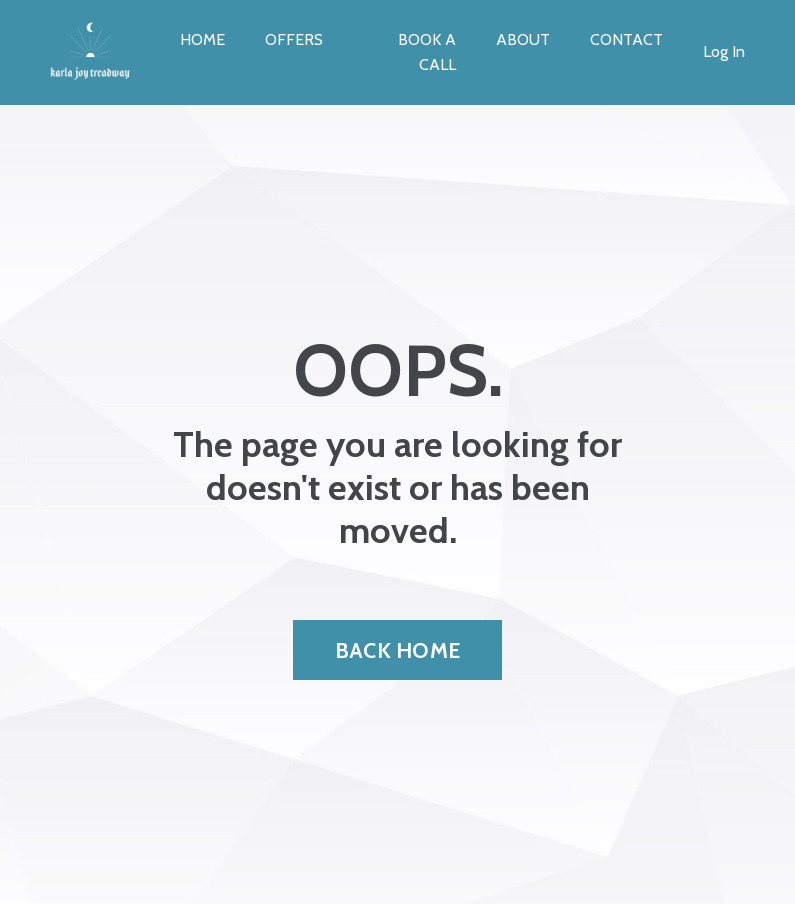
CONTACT (626, 39)
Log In (724, 51)
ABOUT (523, 39)
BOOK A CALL (427, 52)
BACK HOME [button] (397, 650)
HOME (202, 39)
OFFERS (294, 39)
